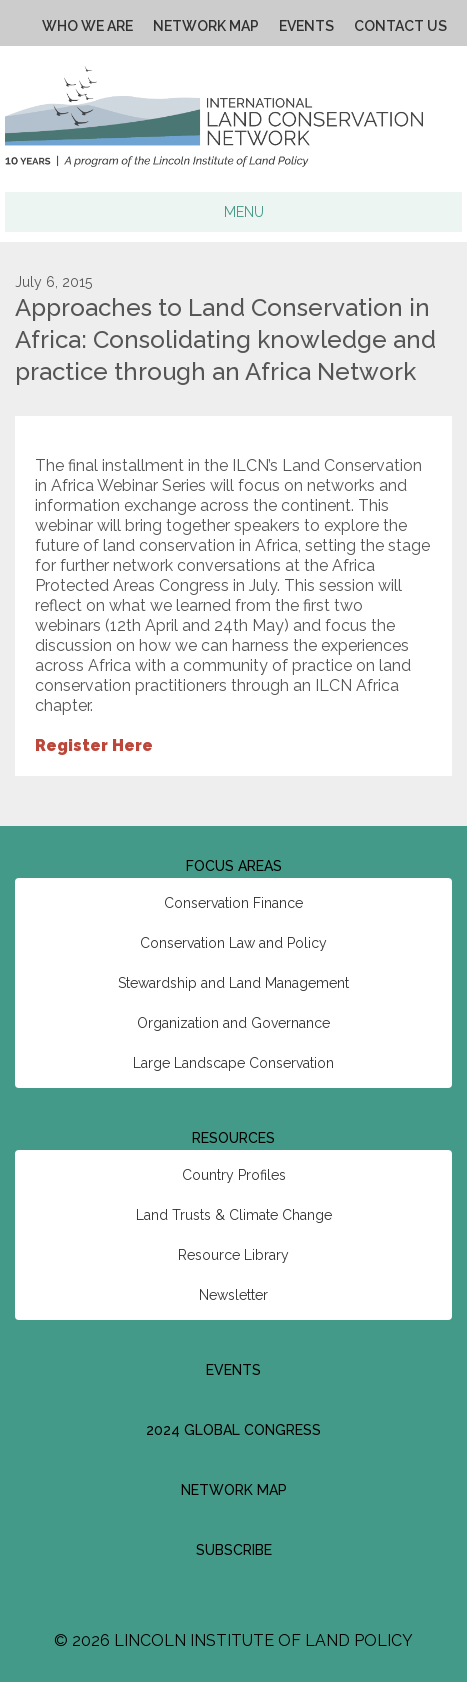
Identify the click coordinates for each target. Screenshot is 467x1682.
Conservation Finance (233, 903)
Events (306, 26)
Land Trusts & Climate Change (234, 1215)
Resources (233, 1138)
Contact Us (400, 26)
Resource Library (233, 1255)
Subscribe (234, 1550)
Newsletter (233, 1295)
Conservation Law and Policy (233, 943)
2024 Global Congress (233, 1430)
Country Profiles (234, 1175)
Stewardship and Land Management (233, 983)
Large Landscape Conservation (233, 1063)
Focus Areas (234, 866)
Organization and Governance (233, 1023)
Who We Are (87, 26)
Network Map (206, 26)
